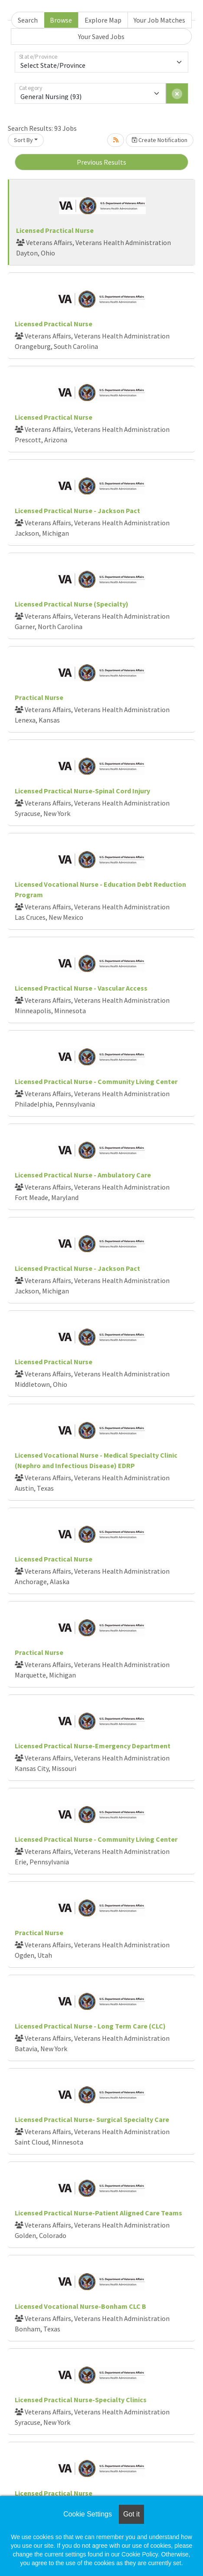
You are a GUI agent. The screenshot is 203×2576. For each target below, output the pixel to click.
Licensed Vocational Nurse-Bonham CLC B (80, 2306)
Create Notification (159, 140)
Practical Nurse (39, 697)
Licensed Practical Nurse (55, 230)
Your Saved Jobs (101, 36)
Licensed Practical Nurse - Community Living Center (96, 1081)
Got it (131, 2514)
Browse (61, 20)
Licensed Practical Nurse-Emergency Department (92, 1745)
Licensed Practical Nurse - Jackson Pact (77, 510)
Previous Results (101, 162)
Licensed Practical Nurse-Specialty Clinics (81, 2399)
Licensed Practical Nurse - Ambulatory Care (83, 1174)
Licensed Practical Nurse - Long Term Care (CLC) (90, 2026)
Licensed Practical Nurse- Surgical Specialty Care (92, 2119)
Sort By (23, 140)
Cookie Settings (87, 2514)
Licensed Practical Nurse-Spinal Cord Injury (82, 790)
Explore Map (103, 20)
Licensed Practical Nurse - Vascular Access (81, 988)
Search (28, 20)
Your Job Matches (159, 20)
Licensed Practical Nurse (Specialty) (71, 604)
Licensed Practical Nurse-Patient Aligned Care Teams (98, 2212)
